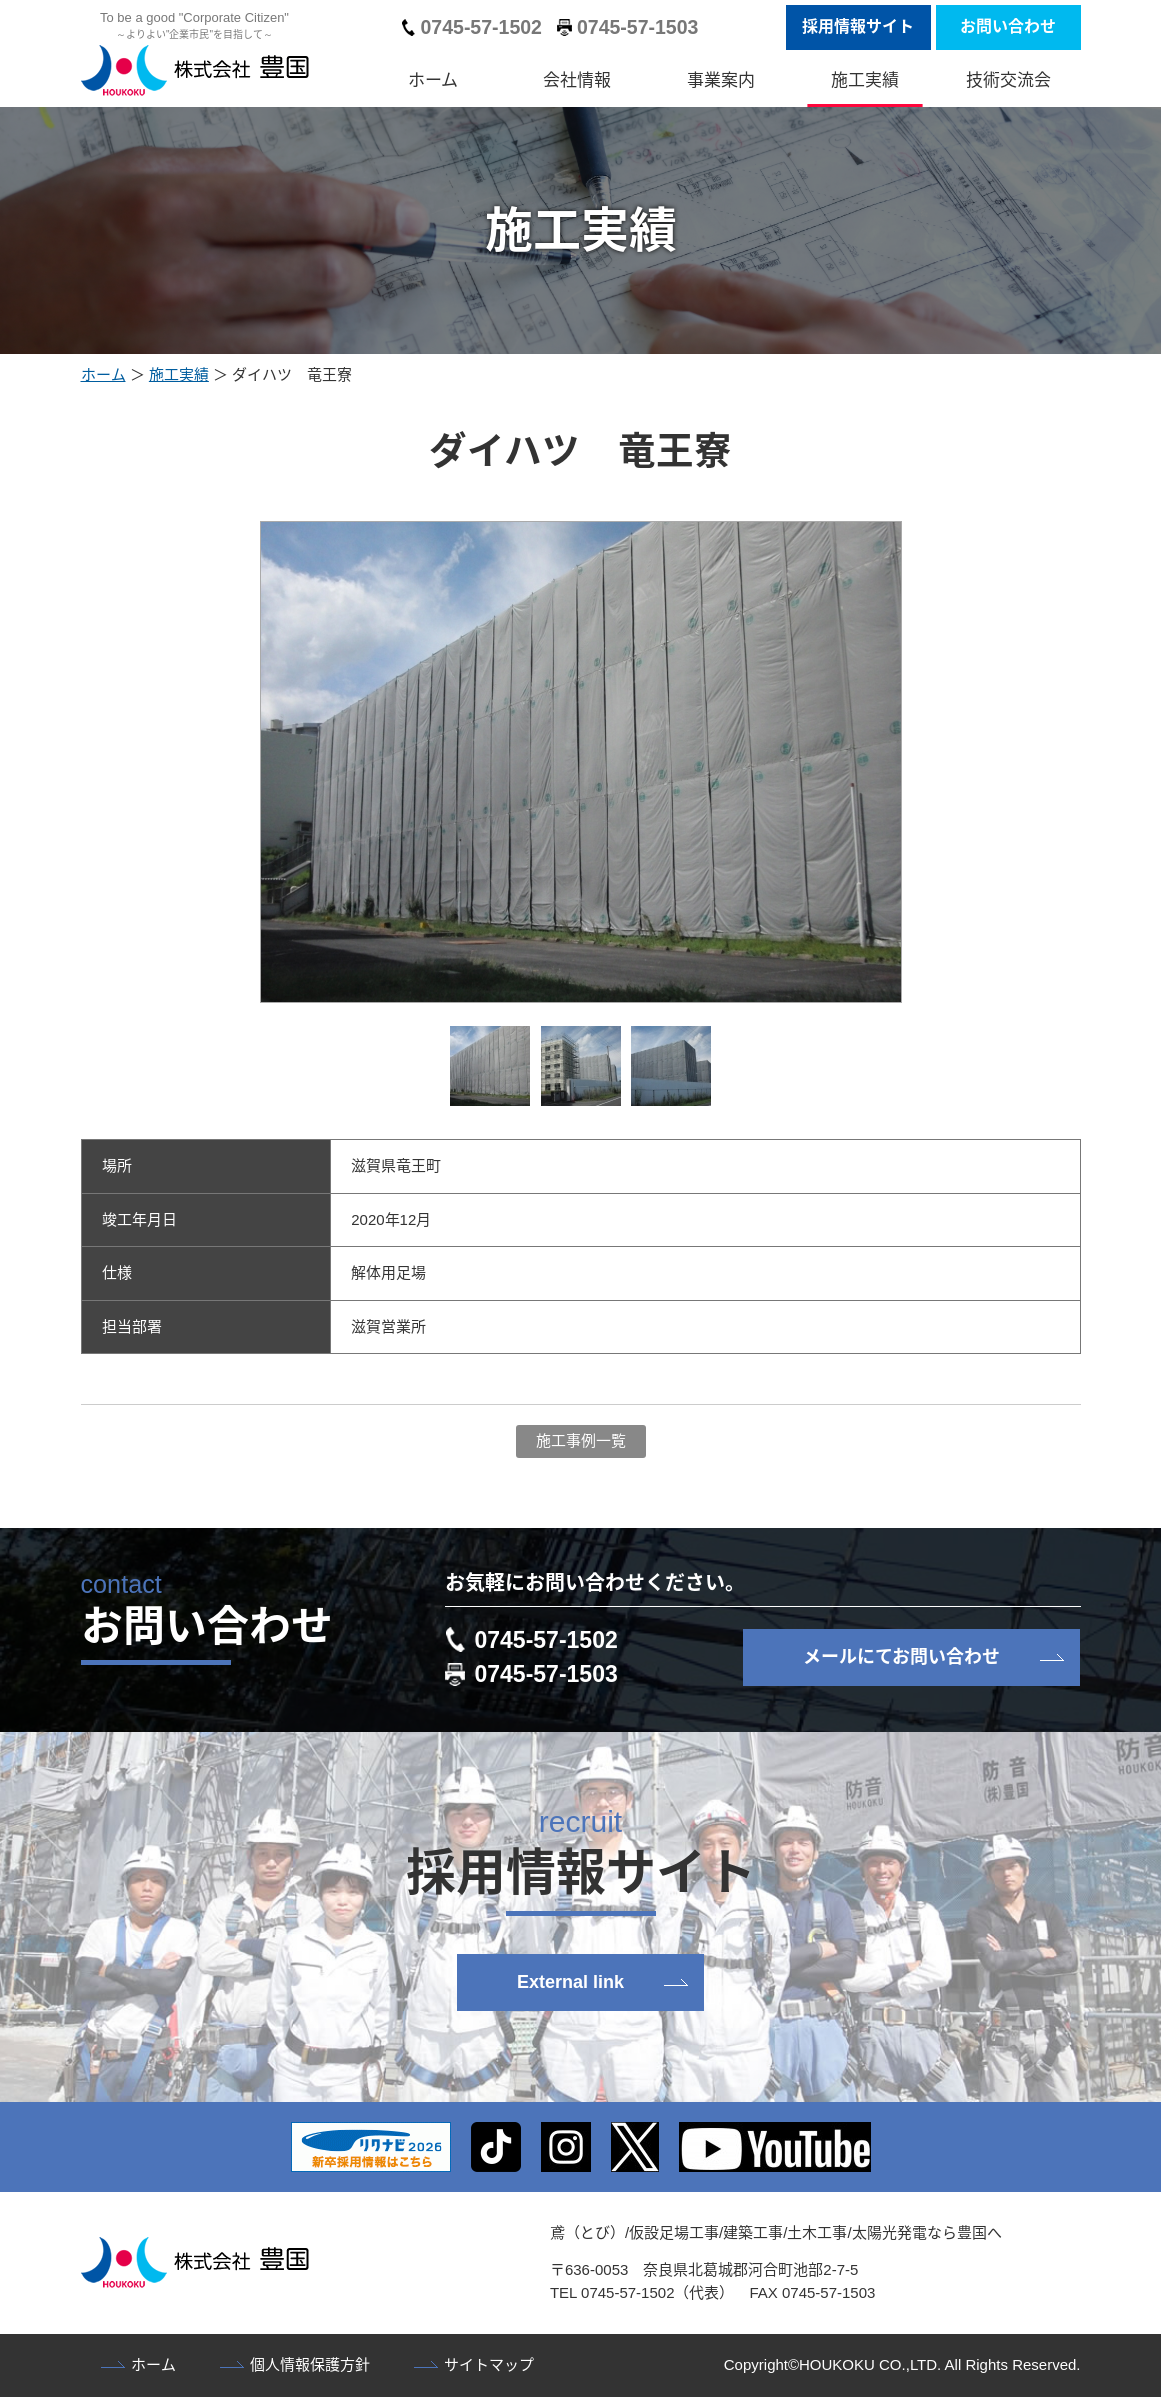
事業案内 (721, 80)
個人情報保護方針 (310, 2364)
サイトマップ (489, 2364)
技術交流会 (1008, 80)
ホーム (433, 80)
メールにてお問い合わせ (901, 1657)
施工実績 (865, 80)
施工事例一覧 (581, 1440)
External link (570, 1982)
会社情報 (577, 80)
